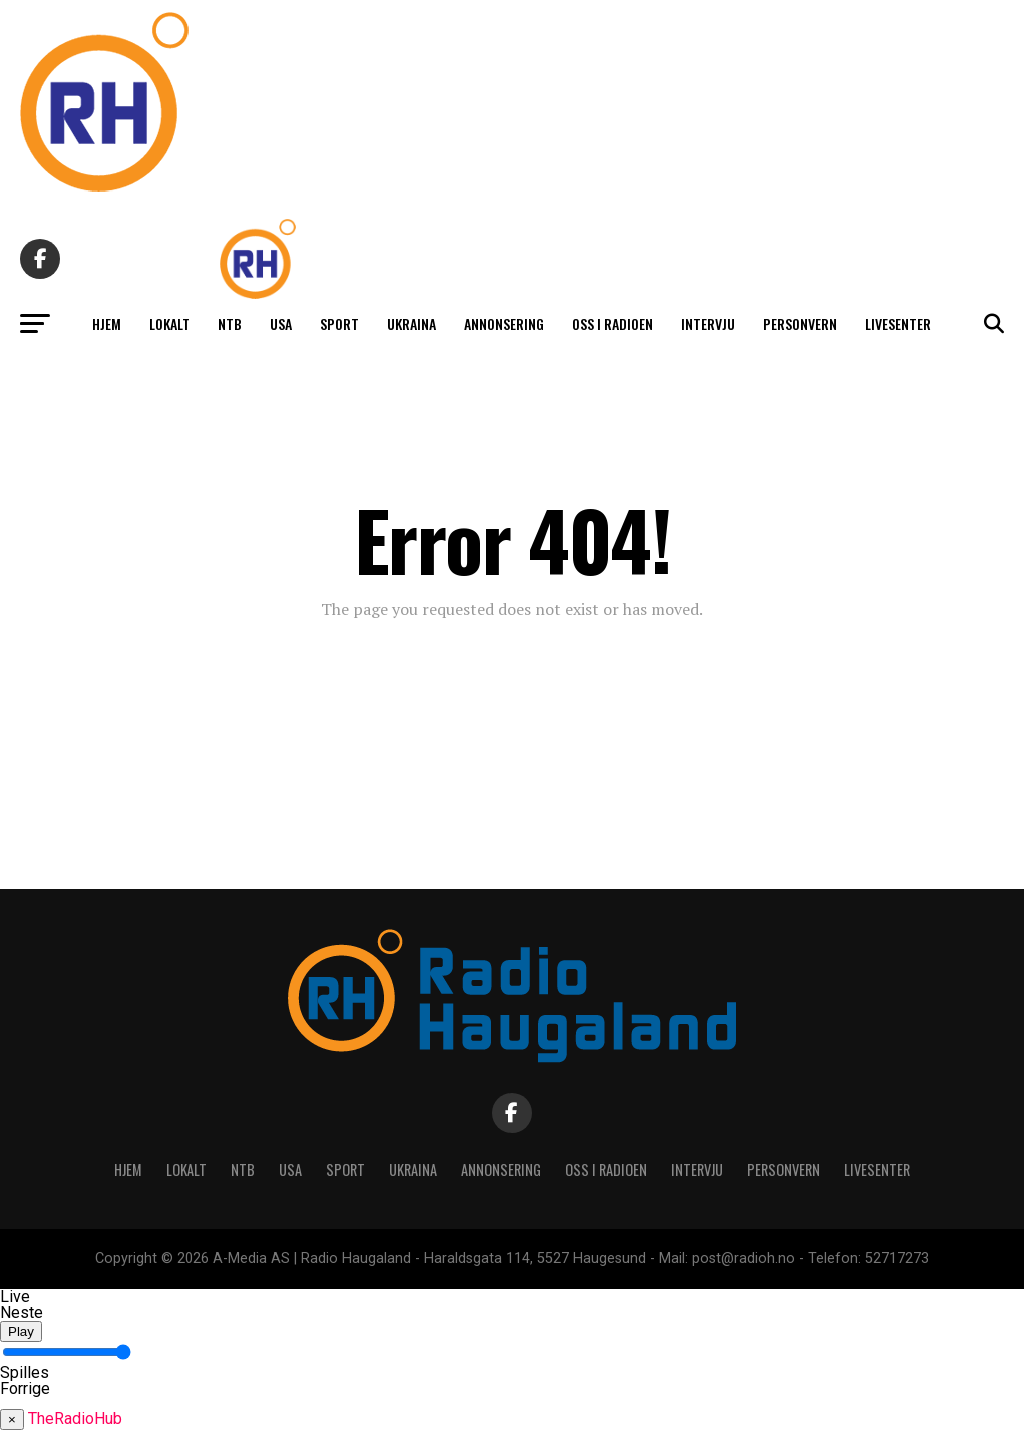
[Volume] (66, 1352)
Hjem (106, 323)
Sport (339, 323)
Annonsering (504, 323)
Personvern (800, 323)
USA (281, 323)
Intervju (708, 323)
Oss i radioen (612, 323)
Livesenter (898, 323)
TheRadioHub (75, 1418)
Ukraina (411, 323)
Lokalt (169, 323)
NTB (230, 323)
